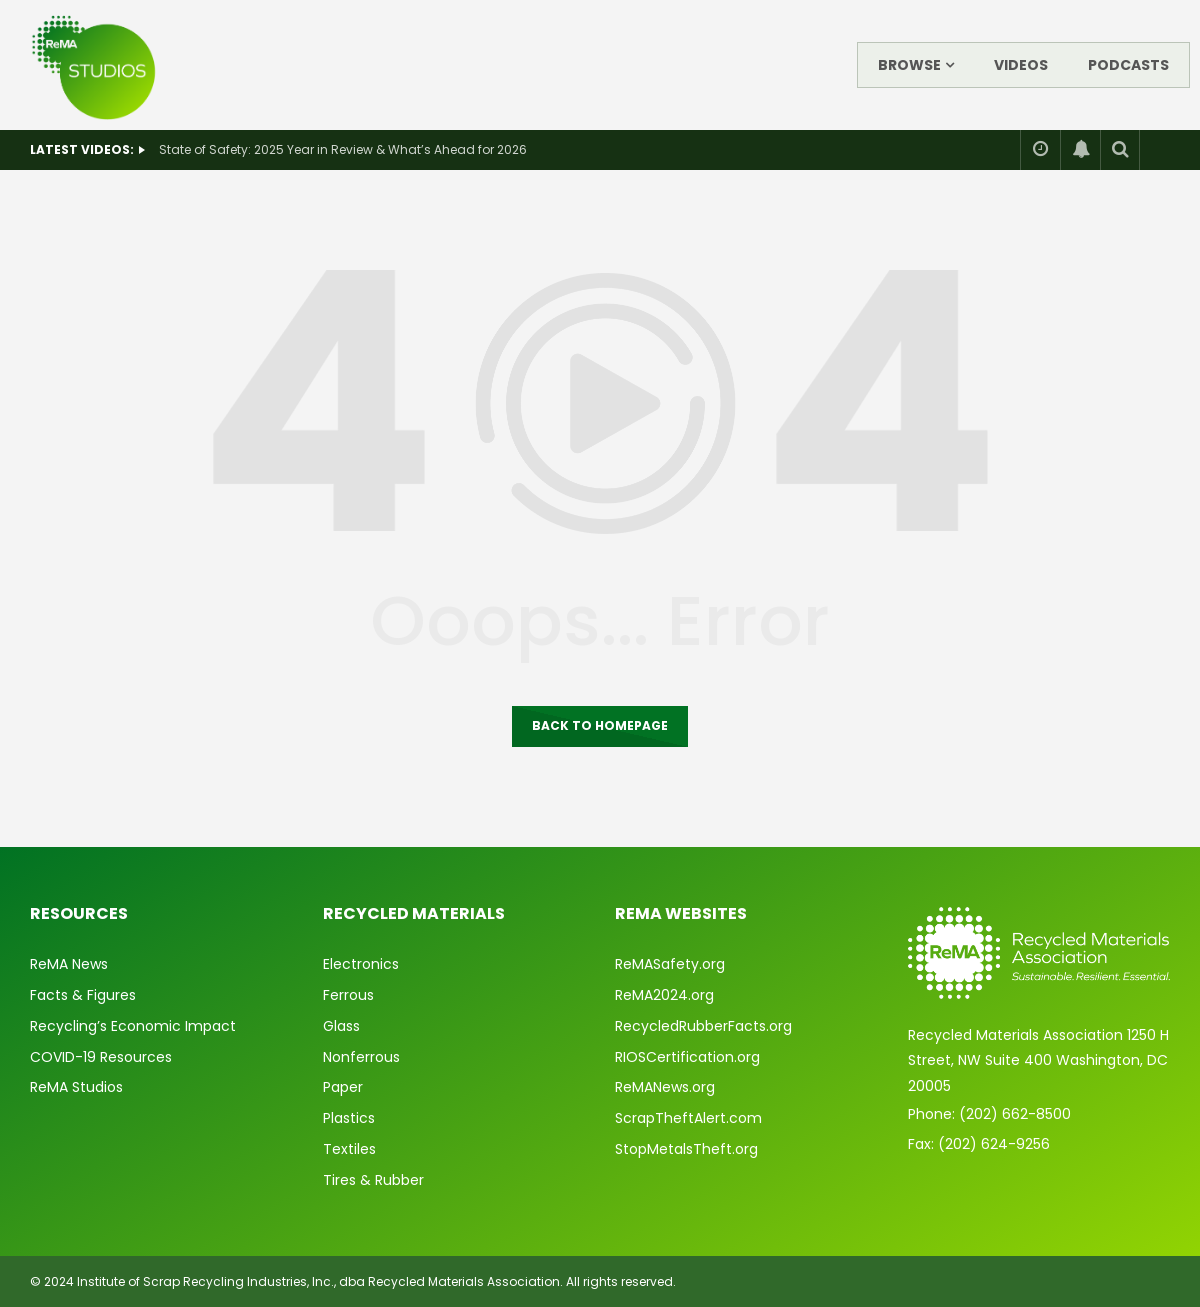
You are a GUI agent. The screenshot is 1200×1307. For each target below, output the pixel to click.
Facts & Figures (83, 995)
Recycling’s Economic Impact (133, 1026)
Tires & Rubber (373, 1180)
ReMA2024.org (664, 995)
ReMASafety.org (670, 964)
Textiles (349, 1149)
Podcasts (1128, 65)
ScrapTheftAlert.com (688, 1118)
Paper (343, 1087)
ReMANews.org (665, 1087)
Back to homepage (600, 725)
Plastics (349, 1118)
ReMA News (69, 964)
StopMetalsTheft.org (686, 1149)
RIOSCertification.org (687, 1057)
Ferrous (348, 995)
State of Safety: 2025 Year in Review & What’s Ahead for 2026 (343, 149)
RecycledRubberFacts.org (703, 1026)
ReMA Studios (76, 1087)
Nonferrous (361, 1057)
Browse (909, 65)
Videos (1021, 65)
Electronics (361, 964)
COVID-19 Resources (101, 1057)
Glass (341, 1026)
